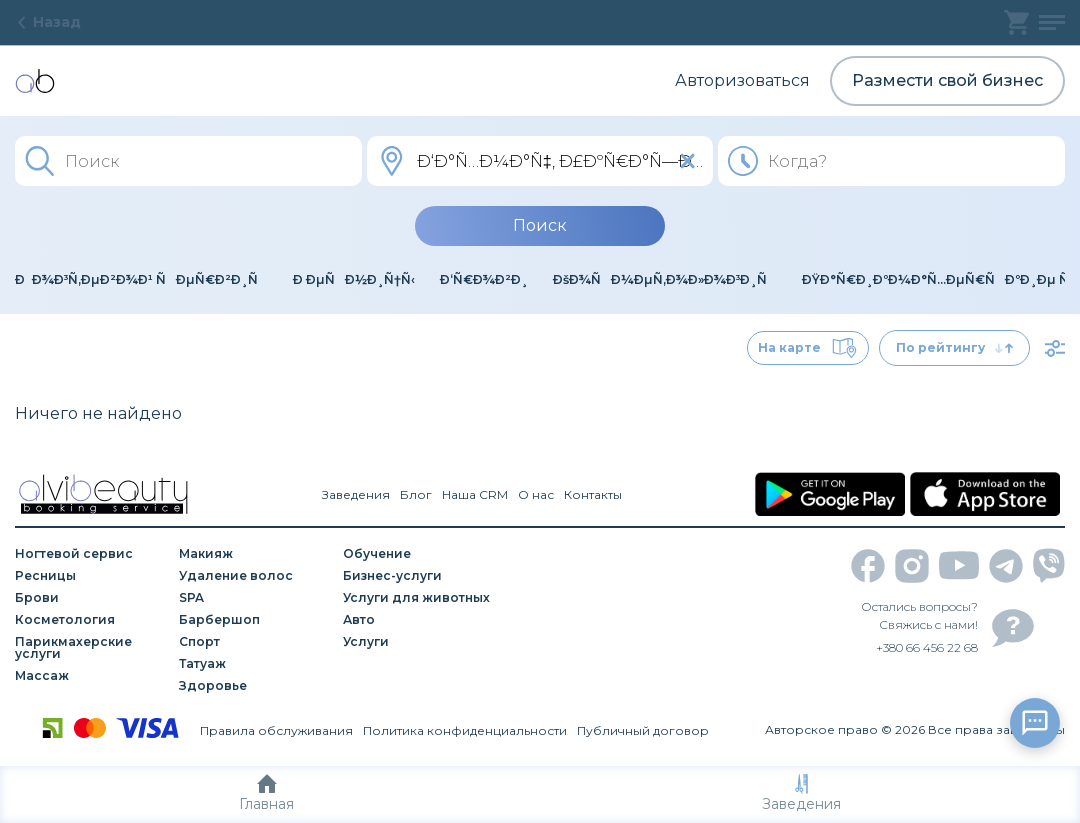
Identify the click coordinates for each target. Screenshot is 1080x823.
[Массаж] (90, 676)
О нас (536, 494)
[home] (35, 81)
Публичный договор (643, 730)
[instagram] (912, 566)
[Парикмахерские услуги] (90, 648)
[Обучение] (418, 554)
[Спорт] (254, 642)
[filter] (1055, 348)
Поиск (540, 225)
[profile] (1052, 22)
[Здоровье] (254, 686)
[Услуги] (418, 642)
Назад (48, 22)
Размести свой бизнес (947, 80)
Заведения (801, 793)
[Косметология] (90, 620)
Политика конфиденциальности (465, 730)
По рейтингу (954, 347)
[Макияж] (254, 554)
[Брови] (90, 598)
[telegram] (1006, 566)
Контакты (593, 494)
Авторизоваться (742, 80)
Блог (416, 494)
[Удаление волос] (254, 576)
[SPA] (254, 598)
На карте (808, 348)
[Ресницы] (90, 576)
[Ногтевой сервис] (90, 554)
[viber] (1049, 565)
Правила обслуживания (276, 730)
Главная (266, 793)
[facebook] (868, 566)
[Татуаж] (254, 664)
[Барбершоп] (254, 620)
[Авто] (418, 620)
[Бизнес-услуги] (418, 576)
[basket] (1016, 22)
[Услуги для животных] (418, 598)
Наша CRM (475, 494)
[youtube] (959, 565)
